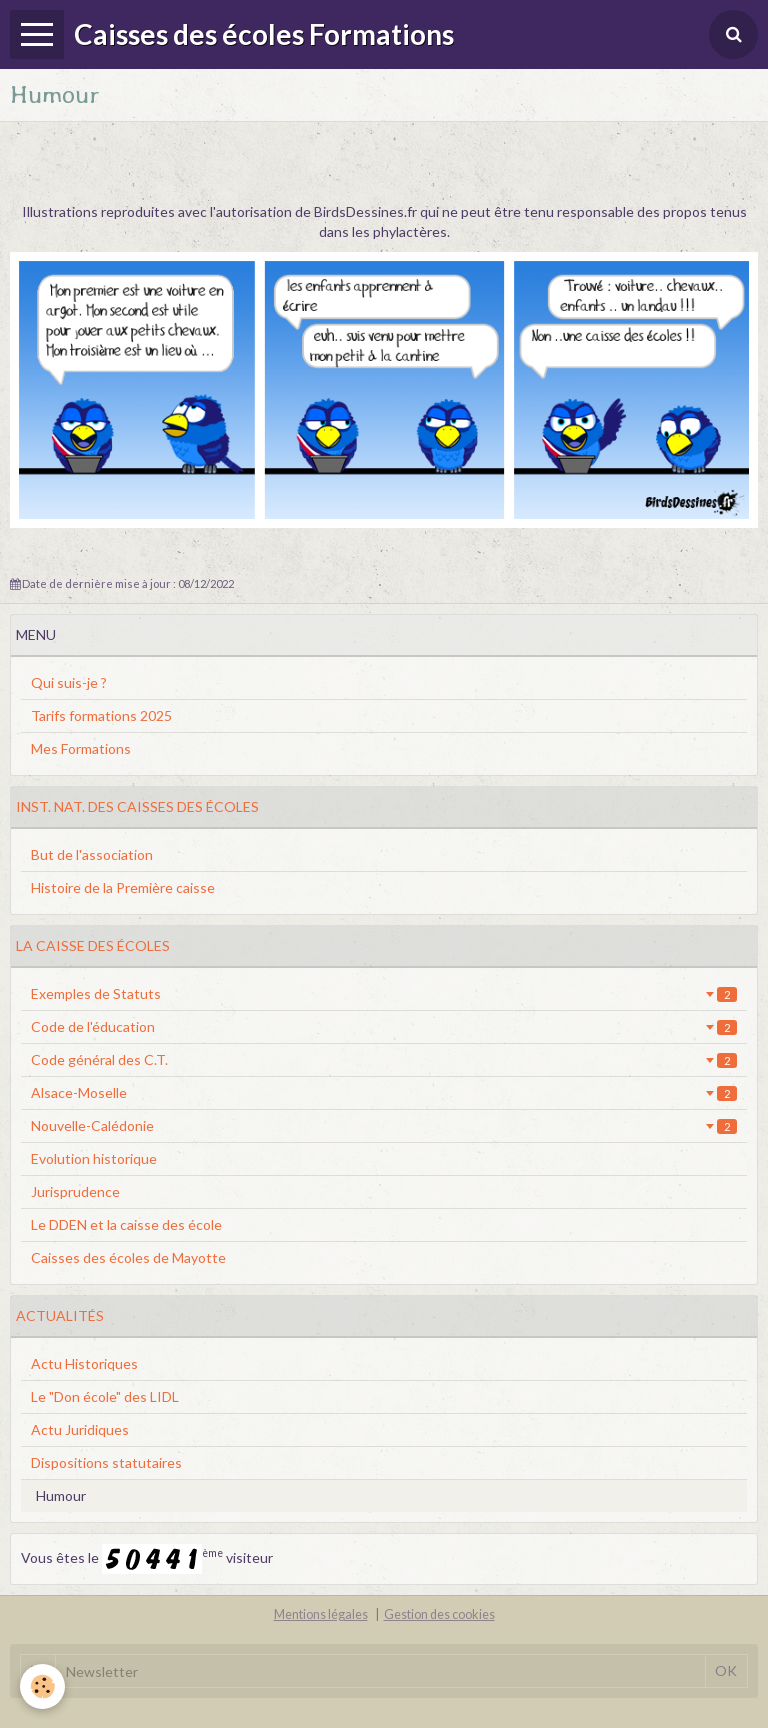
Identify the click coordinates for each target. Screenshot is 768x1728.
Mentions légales (321, 1614)
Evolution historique (94, 1158)
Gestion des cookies (439, 1614)
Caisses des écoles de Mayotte (128, 1257)
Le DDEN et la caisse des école (126, 1224)
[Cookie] (42, 1686)
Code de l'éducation (384, 1026)
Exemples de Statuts (384, 993)
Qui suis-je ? (69, 682)
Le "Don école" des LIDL (105, 1396)
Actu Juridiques (80, 1429)
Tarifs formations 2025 (101, 715)
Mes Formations (81, 748)
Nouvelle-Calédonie (384, 1125)
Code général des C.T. (384, 1059)
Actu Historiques (84, 1363)
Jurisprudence (75, 1191)
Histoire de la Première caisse (123, 887)
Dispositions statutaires (106, 1462)
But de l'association (92, 854)
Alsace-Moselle (384, 1092)
